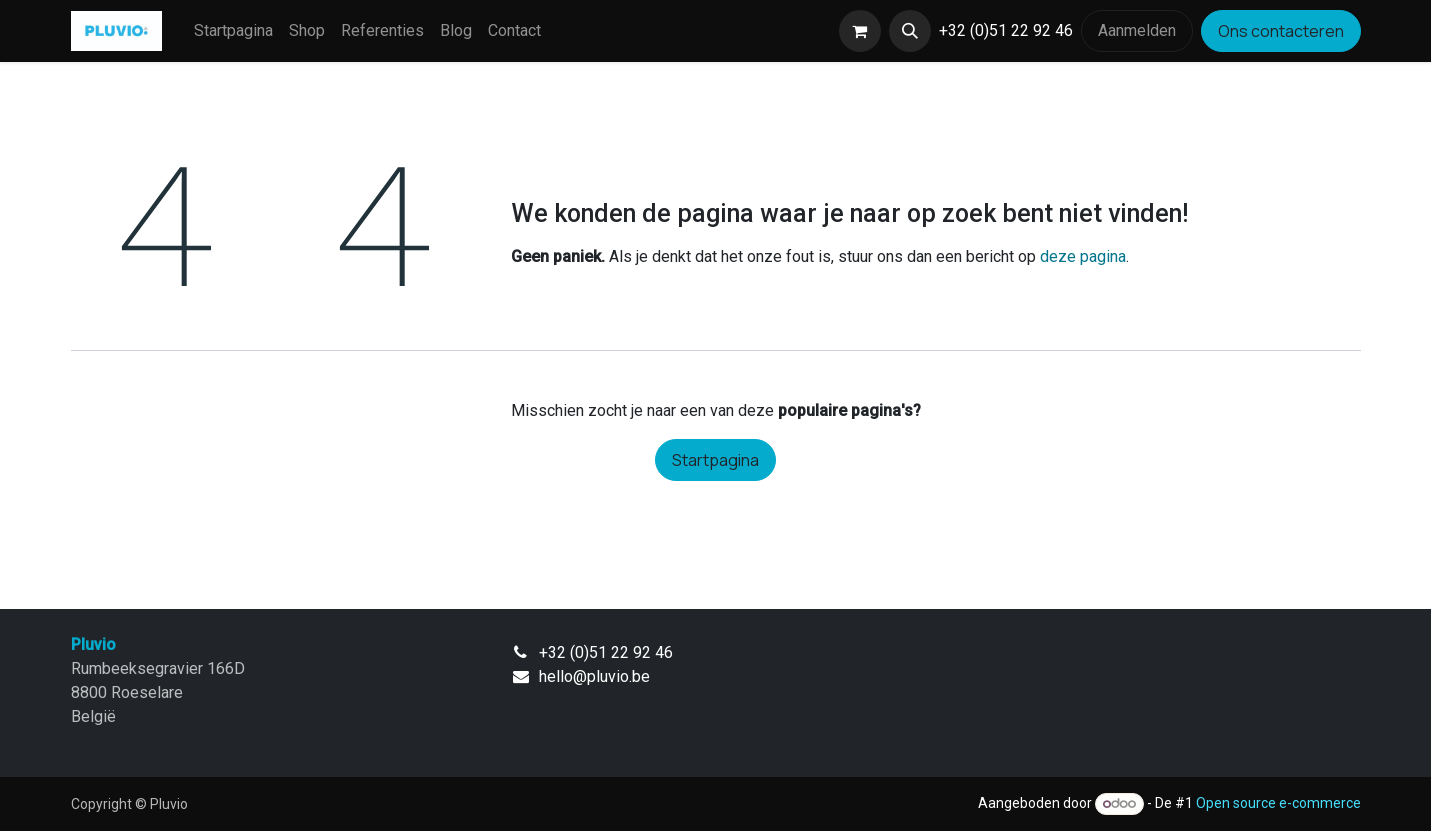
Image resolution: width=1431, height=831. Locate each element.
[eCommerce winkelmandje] (860, 31)
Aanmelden (1137, 30)
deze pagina (1083, 256)
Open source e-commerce (1278, 803)
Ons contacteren (1281, 31)
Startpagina (715, 460)
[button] (910, 31)
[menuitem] (233, 31)
